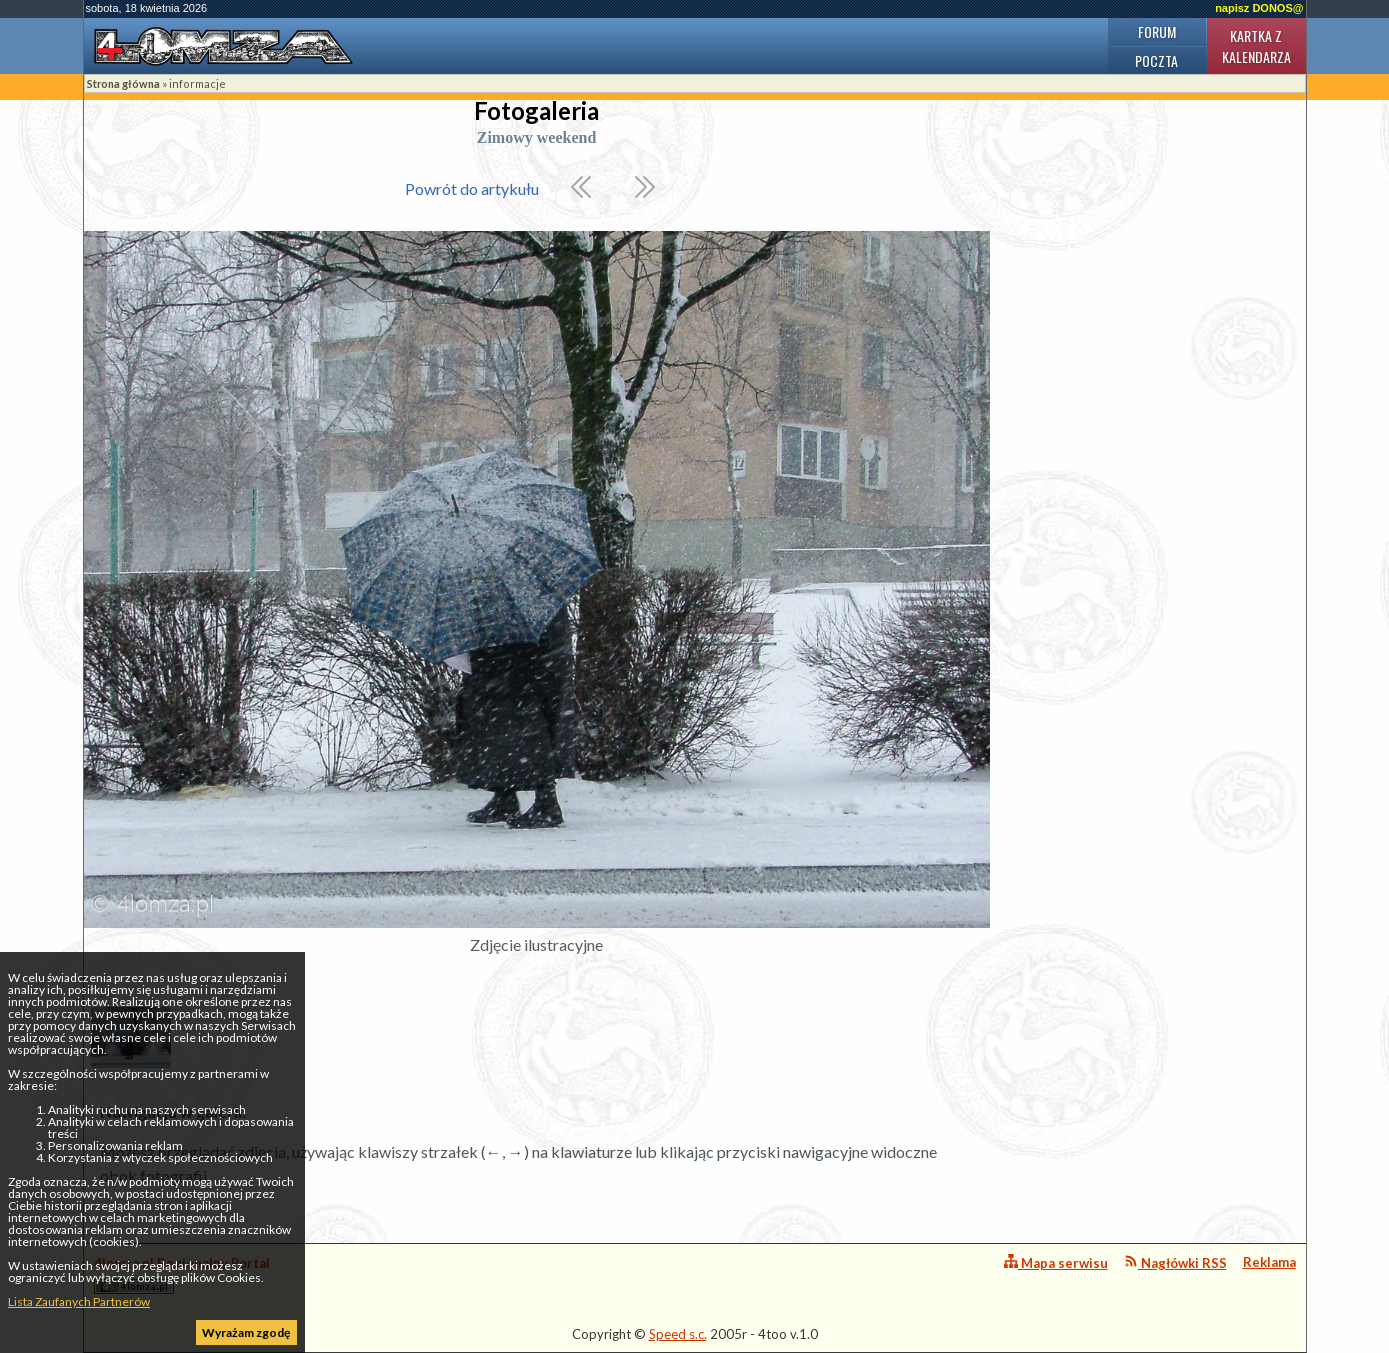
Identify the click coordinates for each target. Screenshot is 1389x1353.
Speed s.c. (678, 1334)
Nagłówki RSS (1175, 1262)
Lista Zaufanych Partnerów (79, 1301)
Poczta (1156, 60)
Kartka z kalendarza (1256, 46)
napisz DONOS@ (1259, 8)
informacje (197, 83)
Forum (1157, 31)
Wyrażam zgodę (246, 1332)
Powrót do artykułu (472, 188)
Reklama (1269, 1262)
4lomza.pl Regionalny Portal (182, 1274)
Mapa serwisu (1056, 1262)
